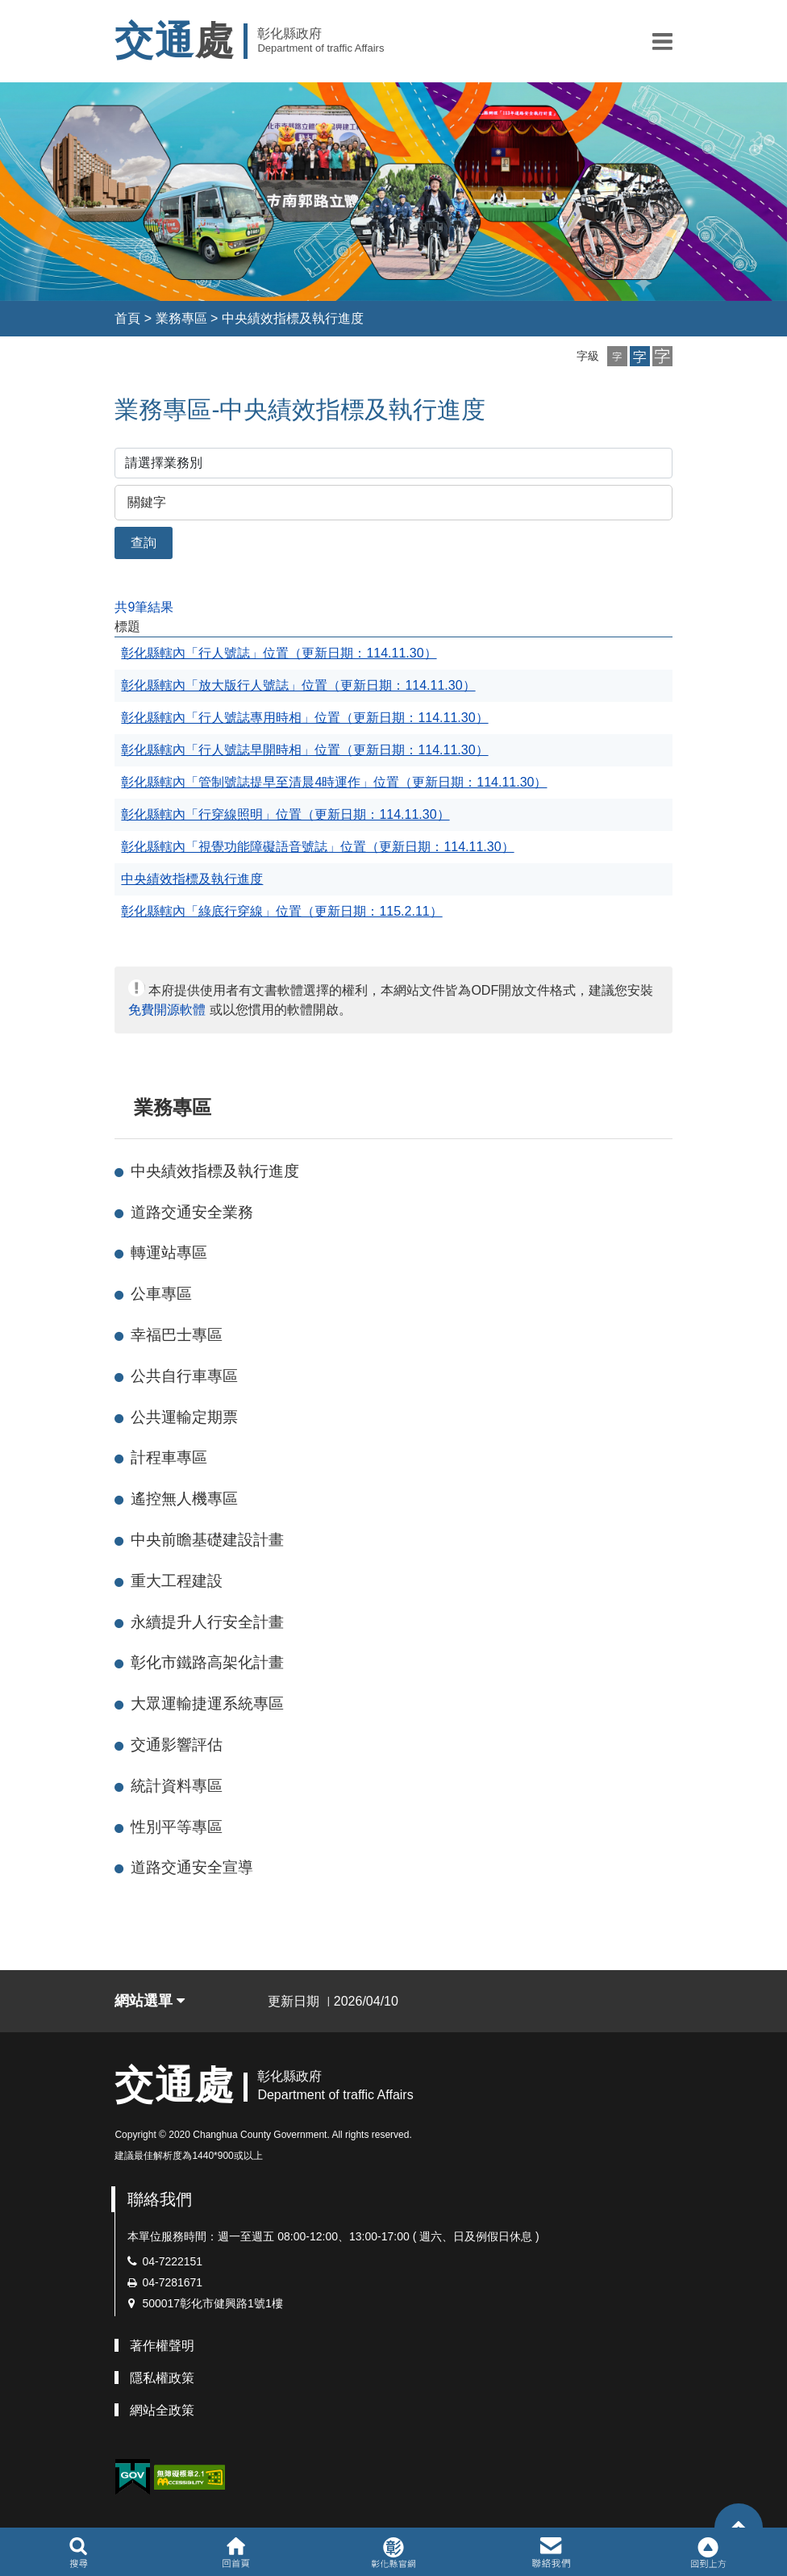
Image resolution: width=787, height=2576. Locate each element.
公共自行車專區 (184, 1375)
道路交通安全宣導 (192, 1867)
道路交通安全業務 (192, 1212)
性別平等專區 (177, 1826)
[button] (662, 41)
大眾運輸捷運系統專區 (207, 1703)
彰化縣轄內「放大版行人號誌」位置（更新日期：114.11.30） (298, 685)
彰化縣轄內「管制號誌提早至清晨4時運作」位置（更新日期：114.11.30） (334, 782)
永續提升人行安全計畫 (207, 1622)
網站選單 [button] (150, 2001)
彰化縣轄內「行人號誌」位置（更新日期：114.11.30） (278, 653)
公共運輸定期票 (184, 1417)
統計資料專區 (177, 1785)
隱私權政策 (162, 2378)
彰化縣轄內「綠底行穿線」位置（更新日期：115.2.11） (281, 911)
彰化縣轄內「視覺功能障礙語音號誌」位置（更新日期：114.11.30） (317, 847)
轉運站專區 (169, 1252)
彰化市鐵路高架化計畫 (207, 1662)
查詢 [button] (143, 542)
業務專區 (181, 318)
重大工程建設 (177, 1580)
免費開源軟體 (167, 1010)
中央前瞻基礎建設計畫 (207, 1539)
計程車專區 (169, 1457)
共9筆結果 (144, 607)
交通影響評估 (177, 1744)
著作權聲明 (162, 2346)
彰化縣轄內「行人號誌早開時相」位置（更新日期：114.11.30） (304, 750)
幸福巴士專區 (177, 1334)
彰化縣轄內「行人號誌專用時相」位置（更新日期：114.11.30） (304, 717)
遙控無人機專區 (184, 1498)
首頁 (127, 318)
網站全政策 (162, 2410)
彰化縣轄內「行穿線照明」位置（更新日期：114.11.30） (285, 814)
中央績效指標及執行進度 (293, 318)
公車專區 (161, 1293)
